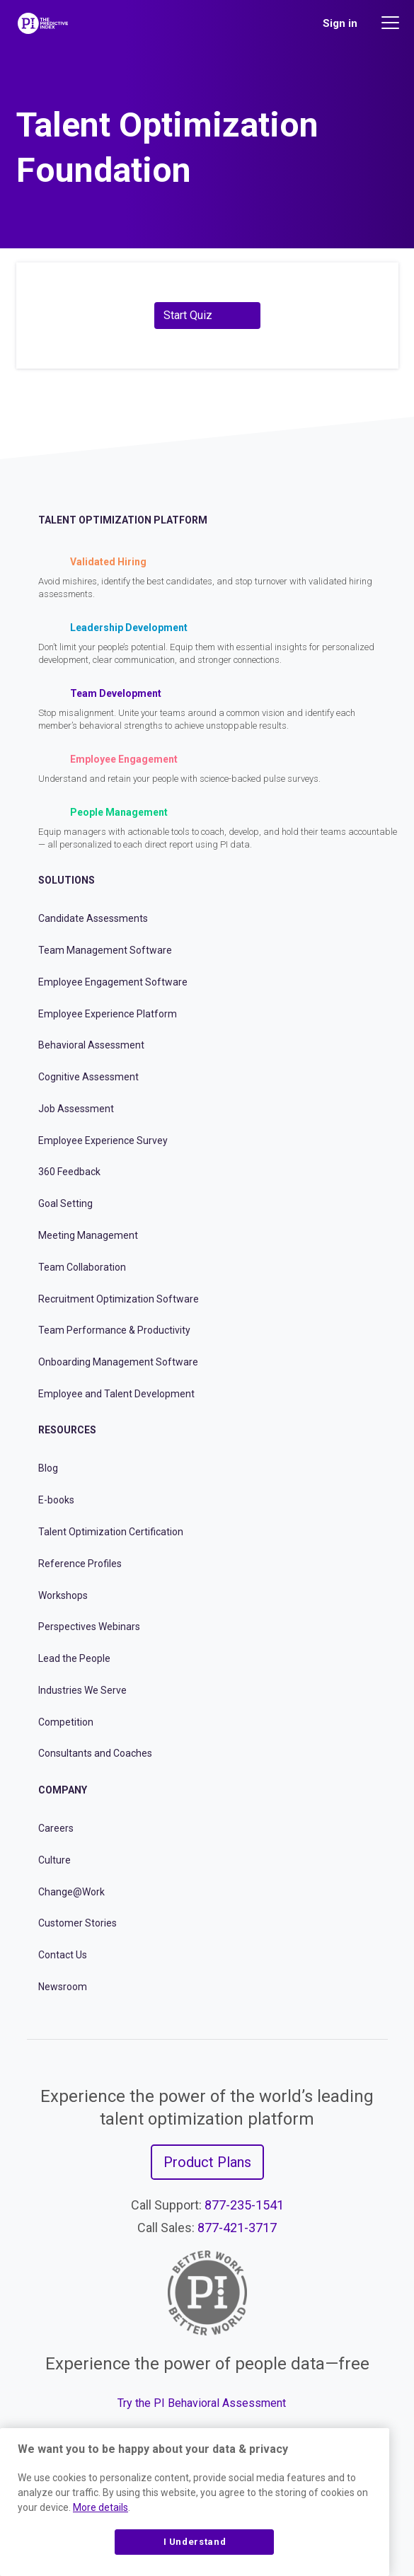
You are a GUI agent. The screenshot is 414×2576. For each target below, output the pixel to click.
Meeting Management (88, 1235)
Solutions (66, 880)
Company (62, 1790)
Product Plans (207, 2162)
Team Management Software (105, 950)
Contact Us (62, 1954)
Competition (65, 1722)
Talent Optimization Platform (122, 520)
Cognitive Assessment (88, 1076)
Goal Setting (65, 1203)
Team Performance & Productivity (114, 1330)
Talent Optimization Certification (110, 1531)
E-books (56, 1500)
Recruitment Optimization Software (118, 1299)
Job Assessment (76, 1108)
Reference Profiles (80, 1563)
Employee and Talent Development (116, 1393)
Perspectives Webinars (89, 1626)
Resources (67, 1430)
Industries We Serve (82, 1690)
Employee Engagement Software (113, 982)
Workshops (63, 1595)
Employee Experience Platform (107, 1014)
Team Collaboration (82, 1267)
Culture (54, 1860)
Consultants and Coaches (95, 1753)
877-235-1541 (244, 2204)
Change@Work (71, 1892)
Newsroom (62, 1986)
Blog (48, 1468)
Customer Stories (77, 1923)
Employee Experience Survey (103, 1140)
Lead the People (74, 1658)
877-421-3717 (237, 2227)
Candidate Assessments (93, 918)
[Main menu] (392, 22)
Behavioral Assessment (91, 1045)
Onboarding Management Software (118, 1362)
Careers (56, 1828)
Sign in (340, 23)
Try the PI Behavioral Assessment (201, 2403)
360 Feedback (69, 1171)
